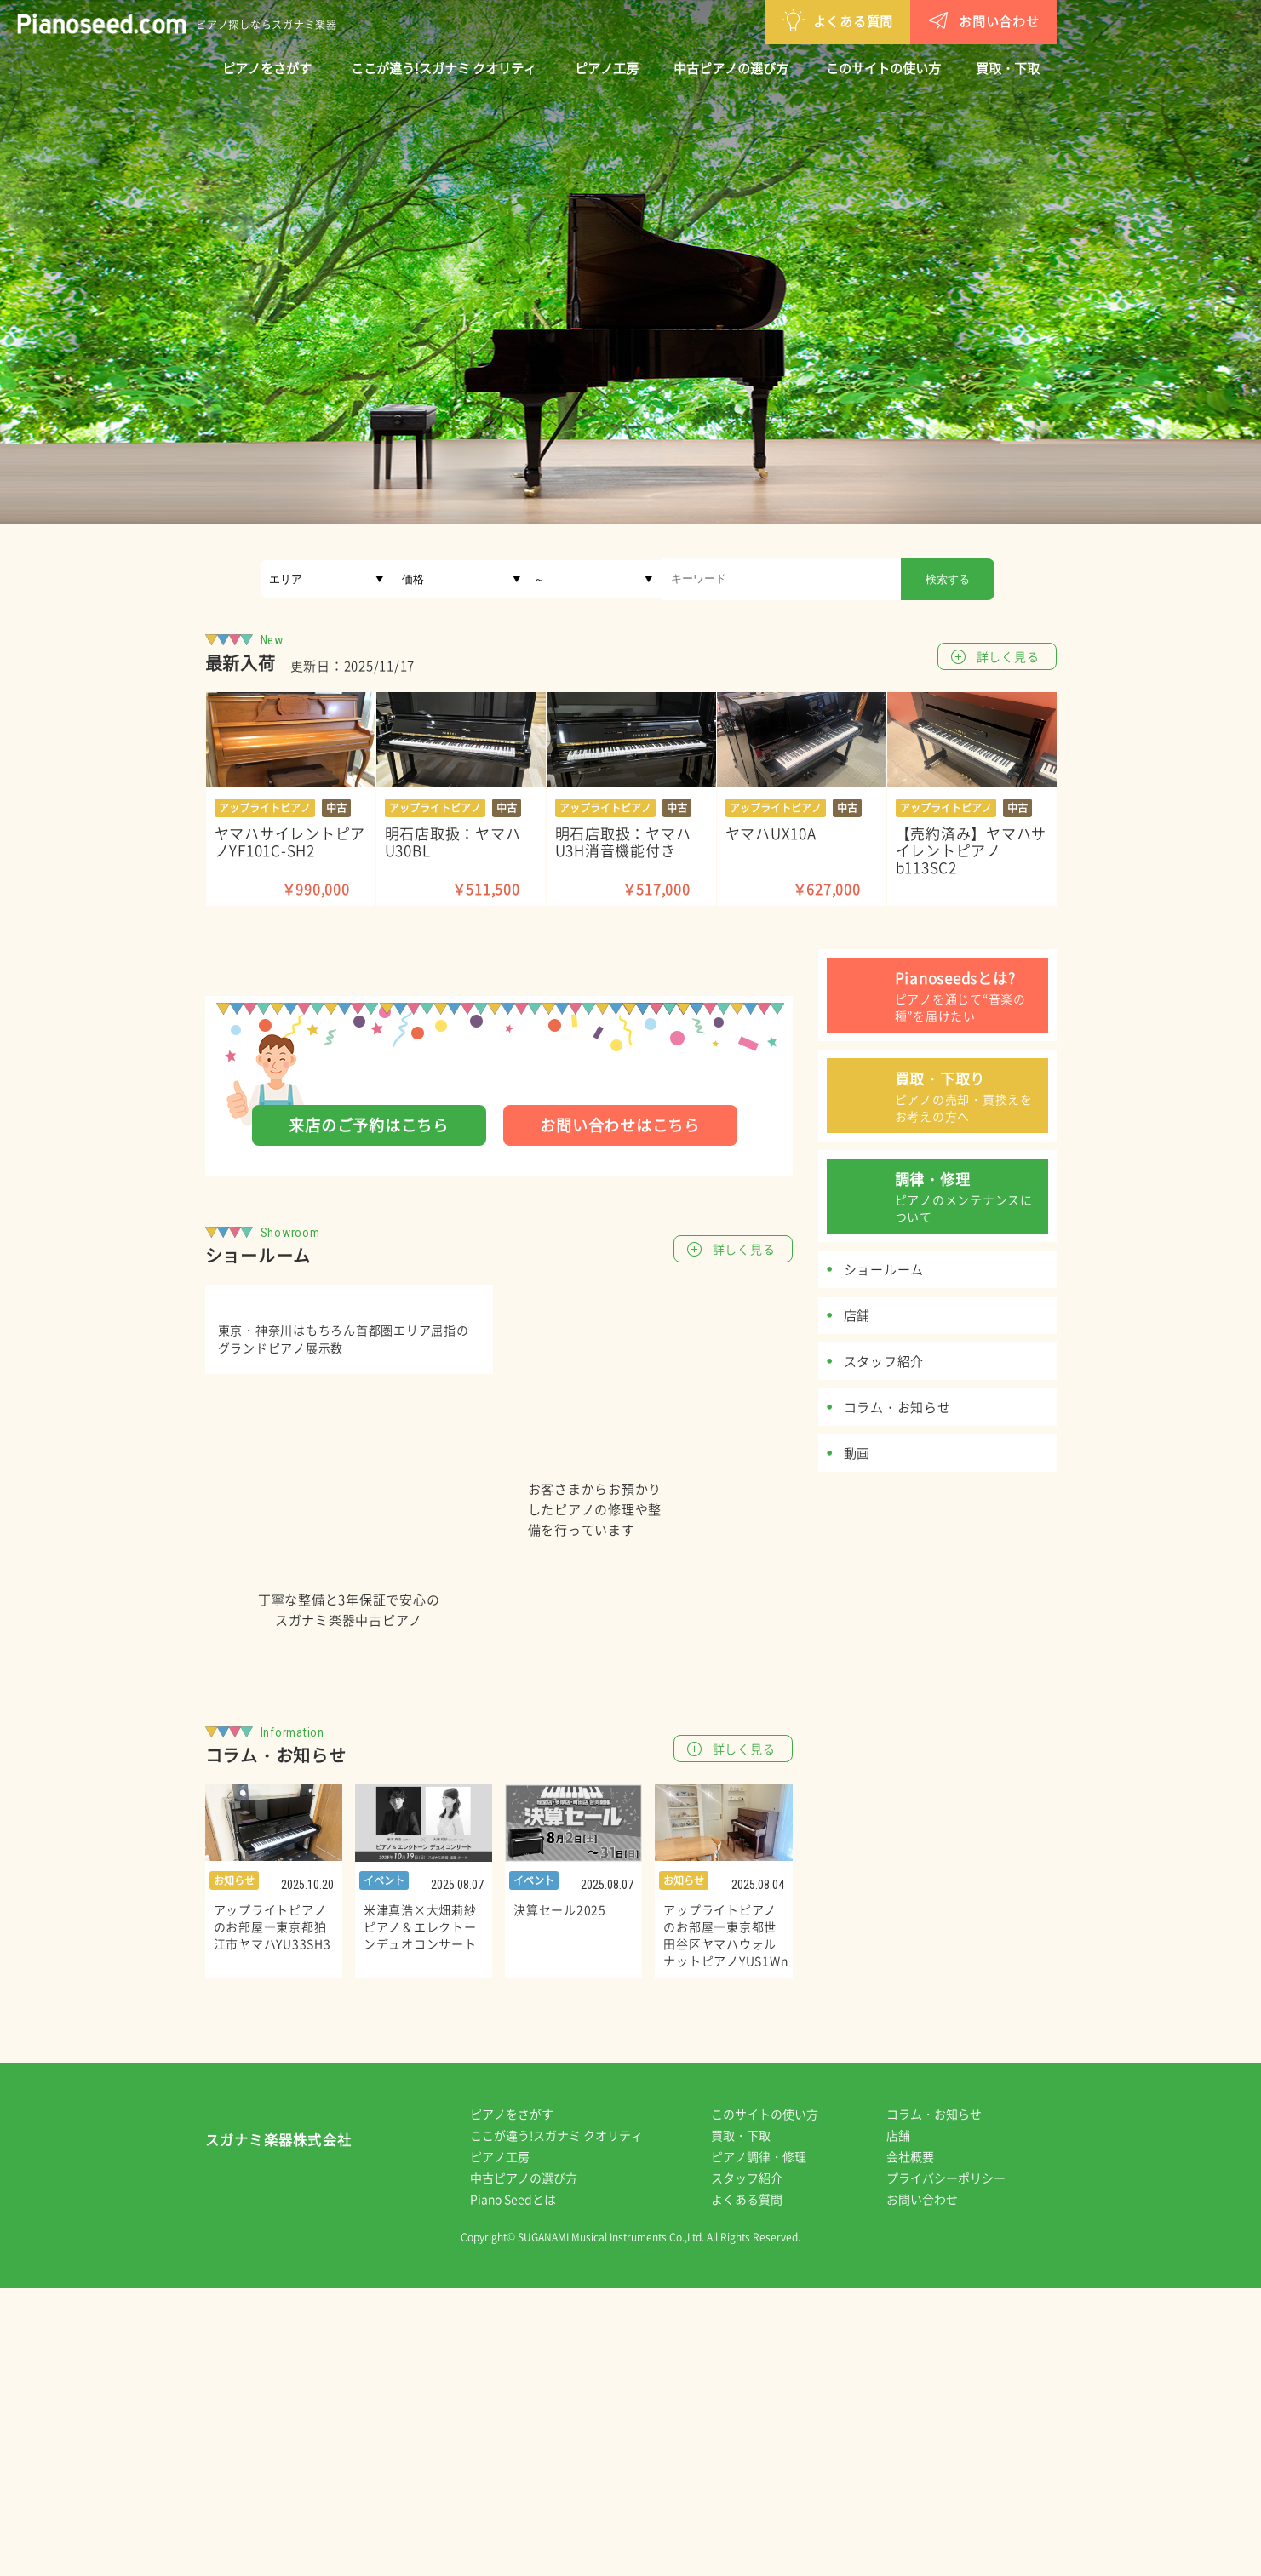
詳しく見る (1008, 656)
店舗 (910, 2422)
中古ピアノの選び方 (730, 68)
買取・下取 (1008, 68)
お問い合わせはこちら (620, 1124)
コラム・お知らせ (946, 2401)
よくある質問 (749, 20)
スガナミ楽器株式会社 (279, 2431)
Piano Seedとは (525, 2486)
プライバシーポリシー (957, 2465)
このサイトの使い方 (883, 68)
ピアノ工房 (607, 68)
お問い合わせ (895, 20)
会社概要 (922, 2444)
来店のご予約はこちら (369, 1124)
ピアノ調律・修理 (770, 2444)
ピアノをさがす (267, 68)
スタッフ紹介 (758, 2465)
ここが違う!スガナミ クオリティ (443, 68)
